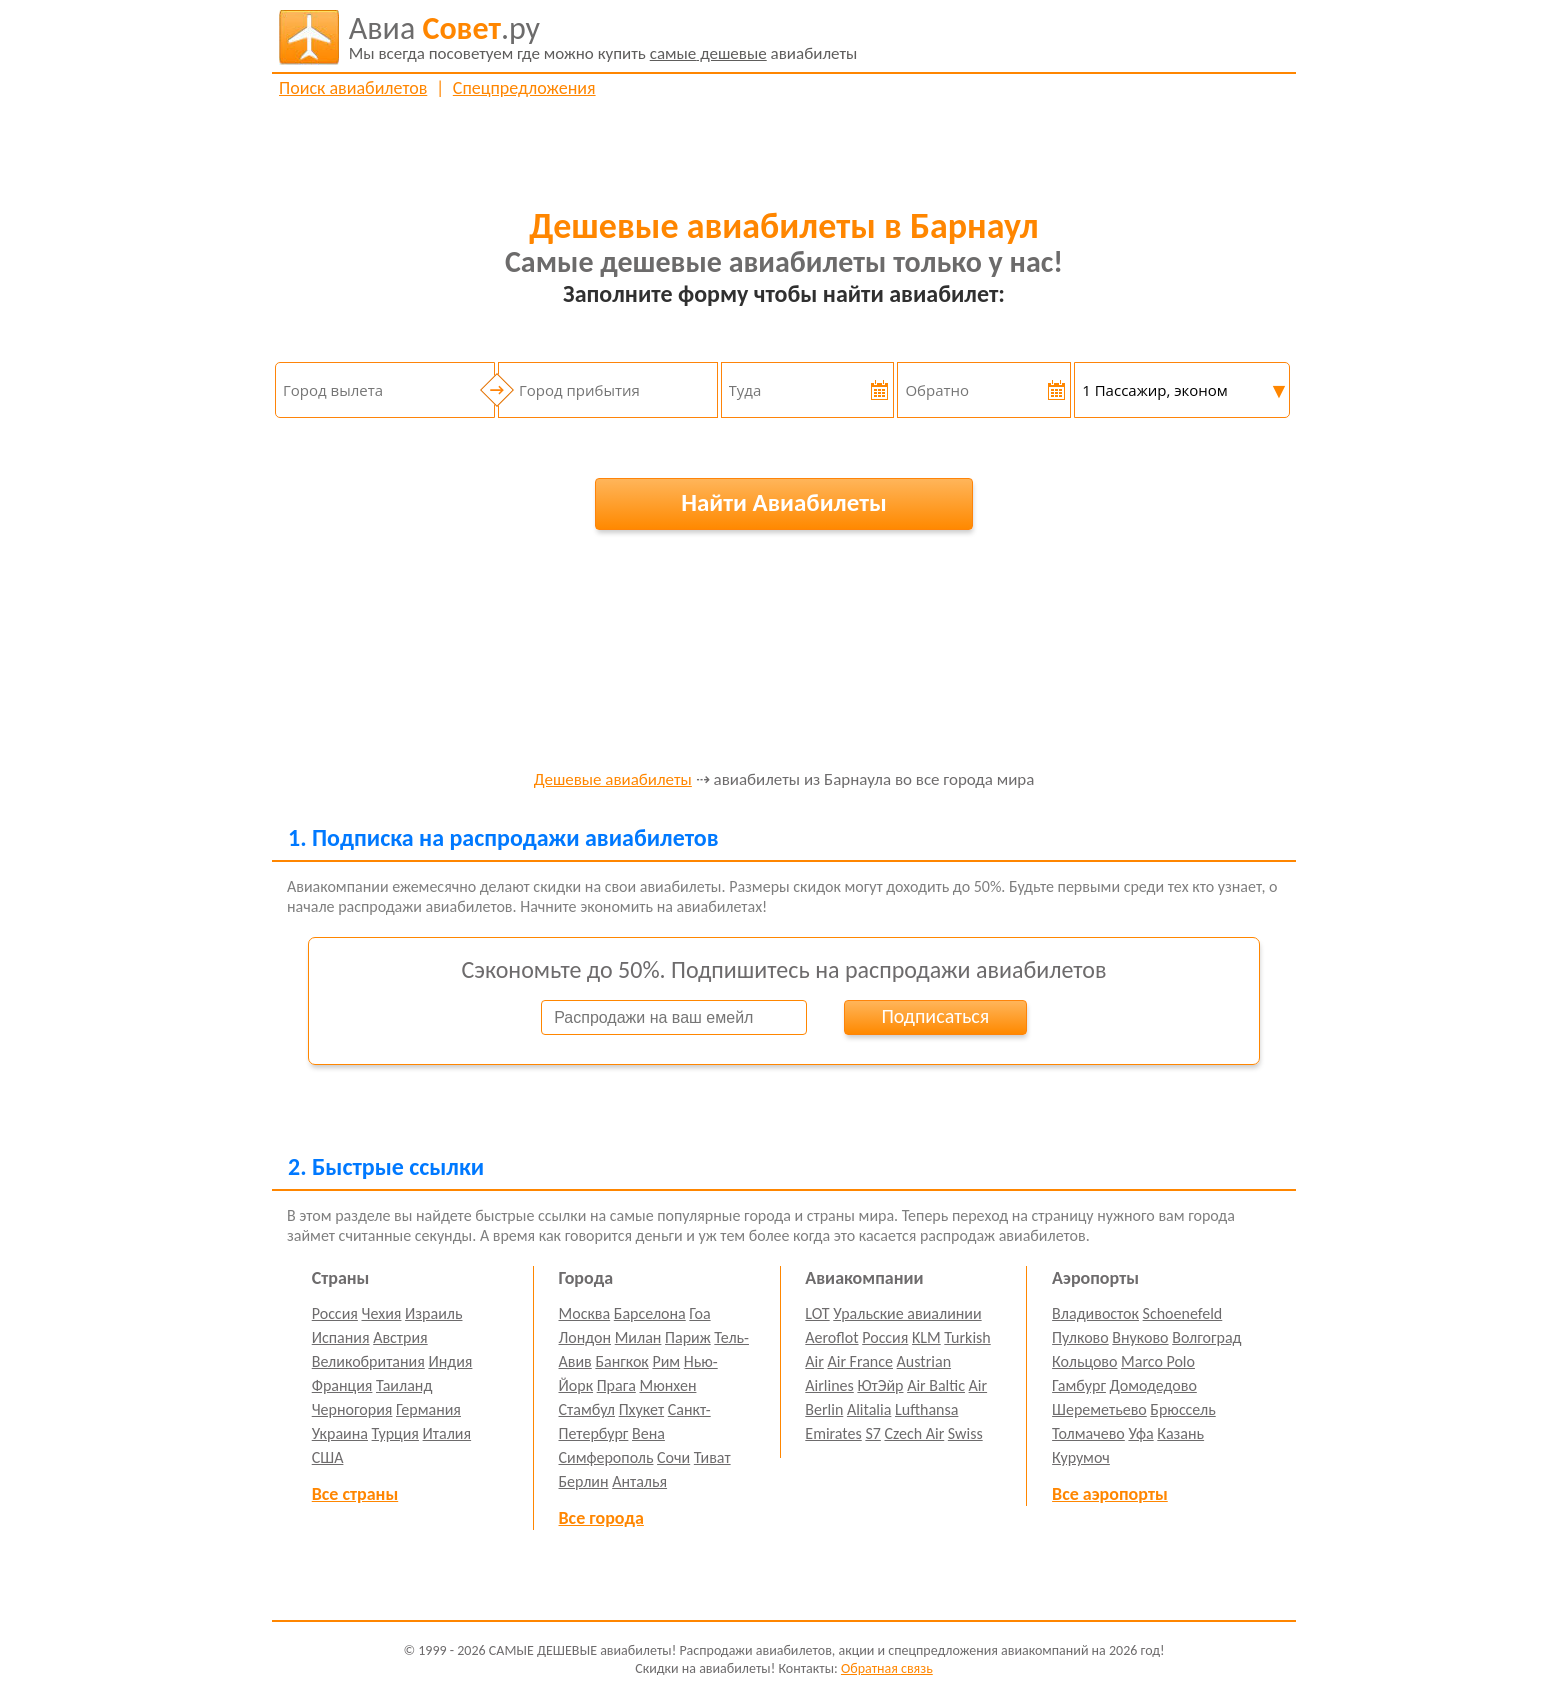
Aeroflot (831, 1337)
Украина (340, 1433)
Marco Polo (1158, 1361)
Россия (335, 1313)
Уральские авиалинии (907, 1313)
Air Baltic (936, 1385)
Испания (341, 1337)
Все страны (355, 1494)
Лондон (585, 1337)
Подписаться (935, 1016)
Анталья (639, 1481)
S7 (872, 1433)
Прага (616, 1385)
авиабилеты (603, 37)
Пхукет (641, 1409)
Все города (601, 1518)
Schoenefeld (1183, 1313)
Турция (395, 1433)
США (328, 1457)
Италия (447, 1433)
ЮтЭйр (880, 1385)
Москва (585, 1313)
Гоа (699, 1313)
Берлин (584, 1481)
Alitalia (869, 1409)
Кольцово (1084, 1361)
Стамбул (587, 1409)
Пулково (1080, 1337)
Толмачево (1088, 1433)
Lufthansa (926, 1409)
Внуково (1140, 1337)
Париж (688, 1337)
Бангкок (621, 1361)
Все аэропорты (1110, 1494)
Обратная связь (887, 1668)
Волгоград (1206, 1337)
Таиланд (404, 1385)
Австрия (400, 1337)
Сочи (673, 1457)
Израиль (433, 1313)
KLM (926, 1337)
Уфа (1140, 1433)
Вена (648, 1433)
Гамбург (1079, 1385)
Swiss (965, 1433)
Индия (450, 1361)
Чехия (382, 1313)
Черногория (352, 1409)
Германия (428, 1409)
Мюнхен (667, 1385)
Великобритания (368, 1361)
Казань (1180, 1433)
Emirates (833, 1433)
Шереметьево (1099, 1409)
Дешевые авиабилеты (613, 780)
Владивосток (1095, 1313)
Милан (638, 1337)
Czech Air (914, 1433)
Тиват (712, 1457)
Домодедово (1153, 1385)
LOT (817, 1313)
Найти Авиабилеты (784, 502)
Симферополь (606, 1457)
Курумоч (1081, 1457)
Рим (666, 1361)
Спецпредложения (524, 88)
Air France (860, 1361)
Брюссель (1182, 1409)
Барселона (650, 1313)
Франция (342, 1385)
